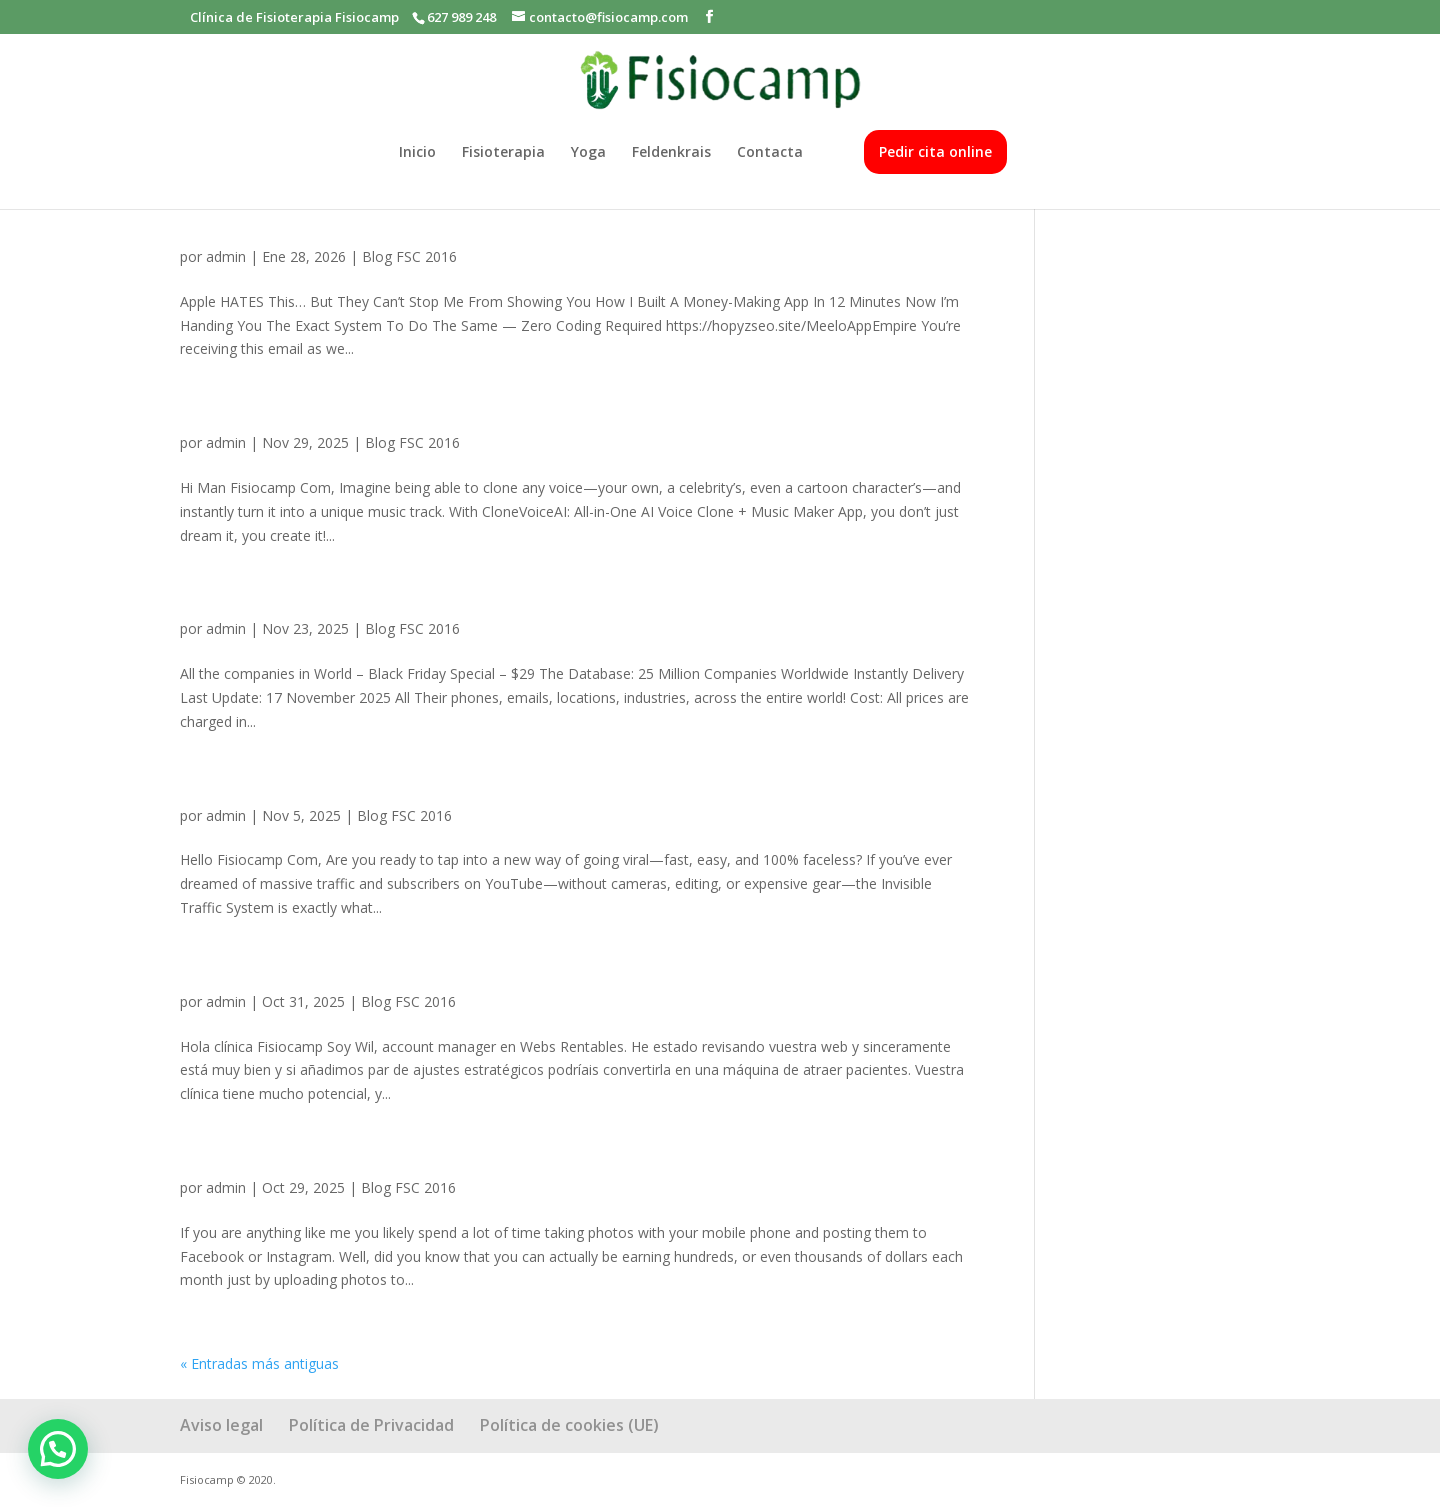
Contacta (770, 153)
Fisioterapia (503, 153)
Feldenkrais (671, 153)
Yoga (588, 153)
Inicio (417, 153)
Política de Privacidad (371, 1425)
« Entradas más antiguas (259, 1363)
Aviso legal (221, 1425)
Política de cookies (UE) (569, 1425)
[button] (58, 1449)
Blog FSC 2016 (409, 256)
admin (226, 256)
